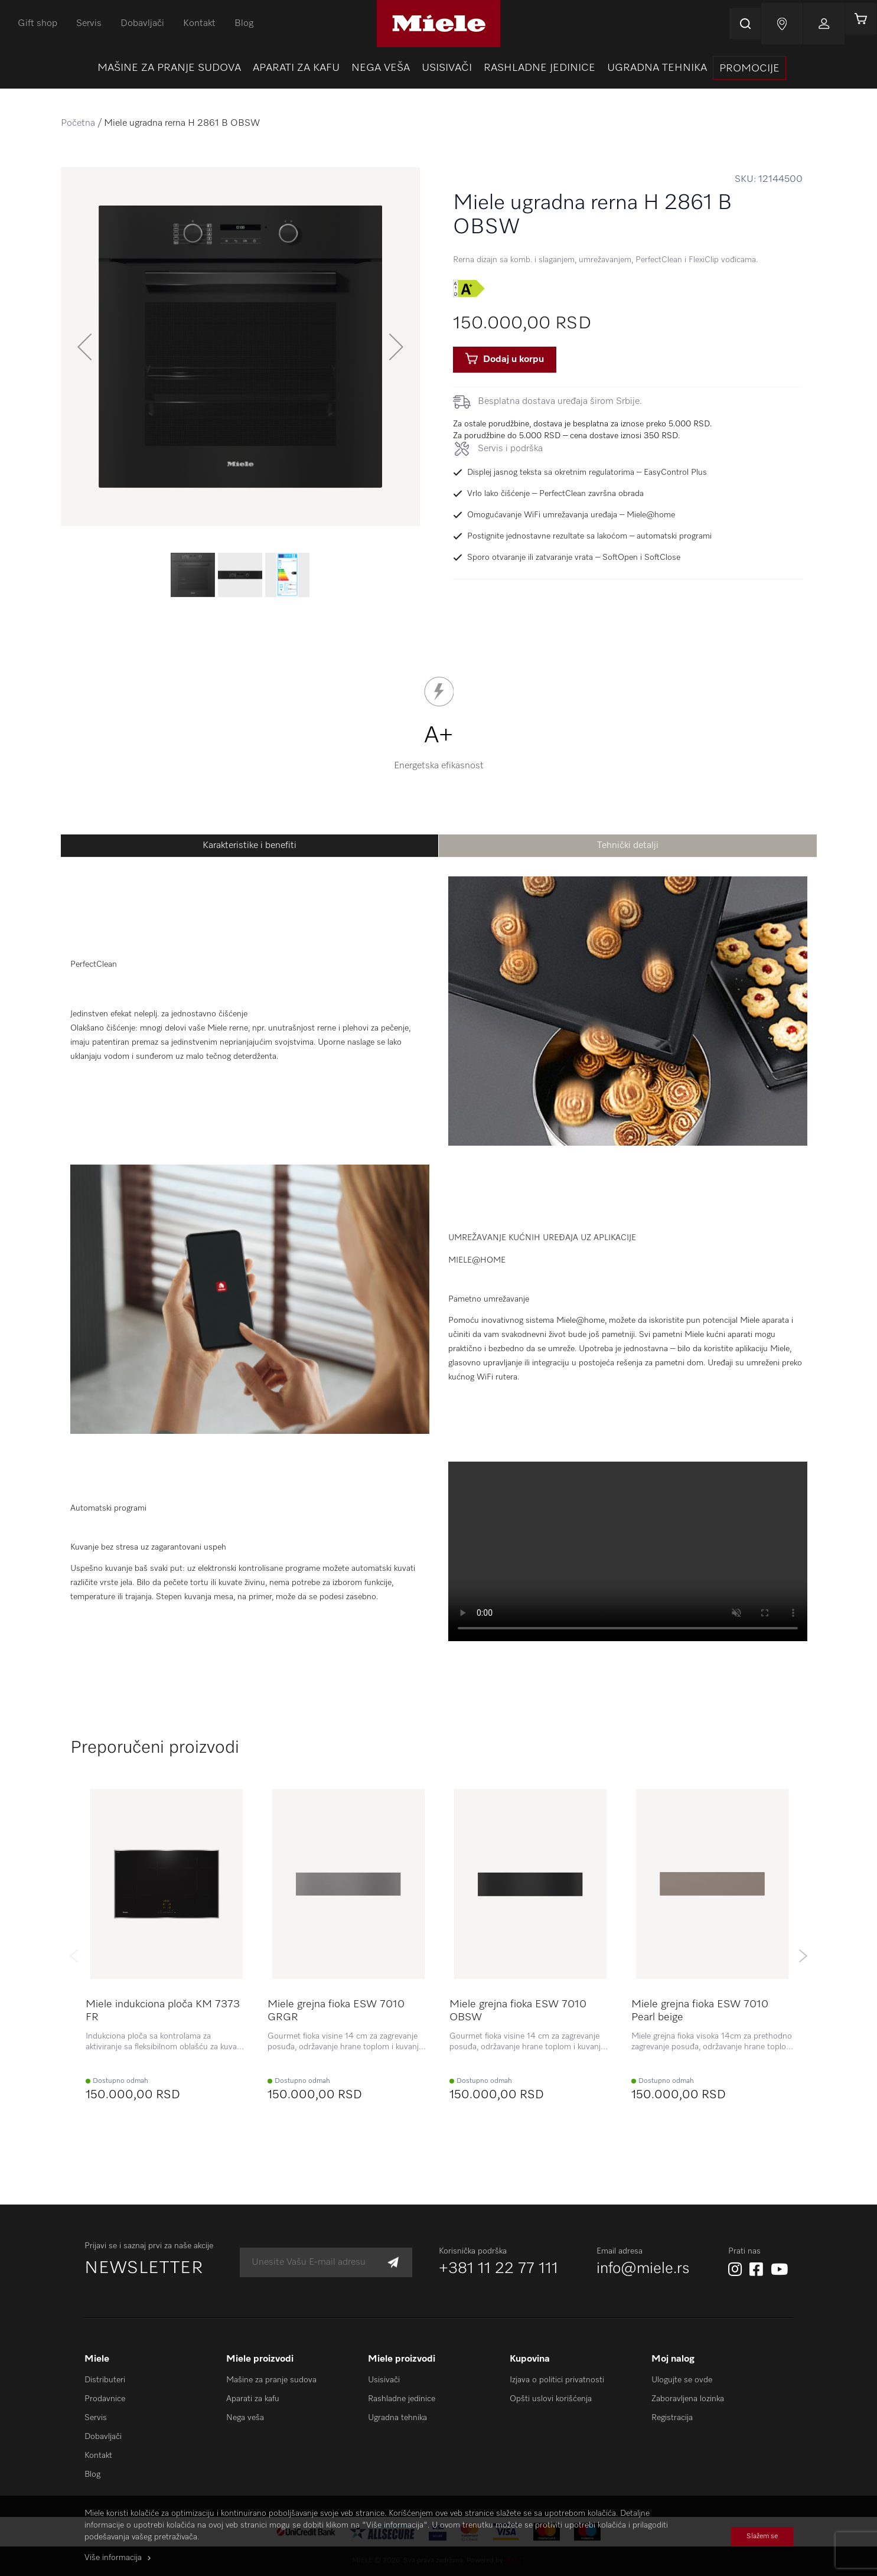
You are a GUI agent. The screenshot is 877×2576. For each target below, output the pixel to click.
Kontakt (199, 23)
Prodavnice (104, 2399)
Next (803, 1955)
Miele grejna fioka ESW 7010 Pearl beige (699, 2011)
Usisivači (384, 2380)
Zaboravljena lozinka (687, 2399)
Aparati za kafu (252, 2399)
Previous (74, 1955)
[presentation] (749, 68)
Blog (243, 23)
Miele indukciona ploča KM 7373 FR (163, 2011)
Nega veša (245, 2418)
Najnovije (772, 23)
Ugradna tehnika (397, 2418)
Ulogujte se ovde (681, 2380)
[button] (84, 346)
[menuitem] (169, 68)
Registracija (672, 2418)
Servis (89, 23)
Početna (78, 123)
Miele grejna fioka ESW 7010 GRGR (336, 2011)
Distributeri (104, 2380)
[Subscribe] (393, 2262)
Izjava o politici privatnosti (557, 2380)
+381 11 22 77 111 (498, 2269)
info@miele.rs (643, 2269)
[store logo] (438, 23)
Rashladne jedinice (401, 2399)
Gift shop (37, 23)
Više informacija (113, 2558)
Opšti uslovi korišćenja (551, 2399)
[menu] (438, 68)
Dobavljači (142, 23)
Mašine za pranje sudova (271, 2380)
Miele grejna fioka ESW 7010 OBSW (517, 2011)
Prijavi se (813, 23)
